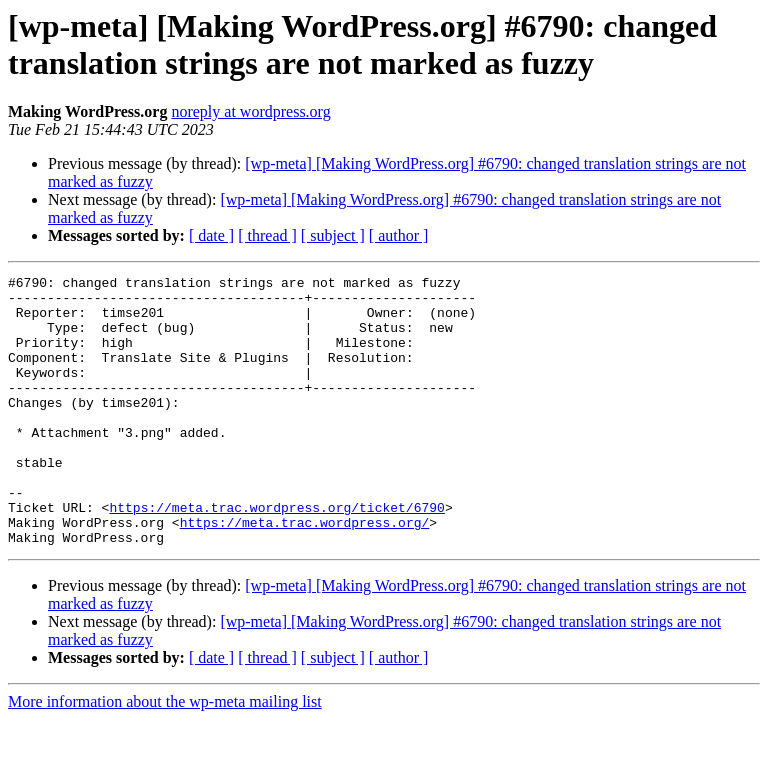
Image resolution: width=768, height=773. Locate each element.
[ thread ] (267, 235)
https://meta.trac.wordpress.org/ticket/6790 (276, 555)
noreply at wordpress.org (250, 111)
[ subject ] (333, 235)
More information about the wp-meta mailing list (165, 755)
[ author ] (399, 235)
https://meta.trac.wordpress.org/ (305, 573)
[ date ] (211, 235)
